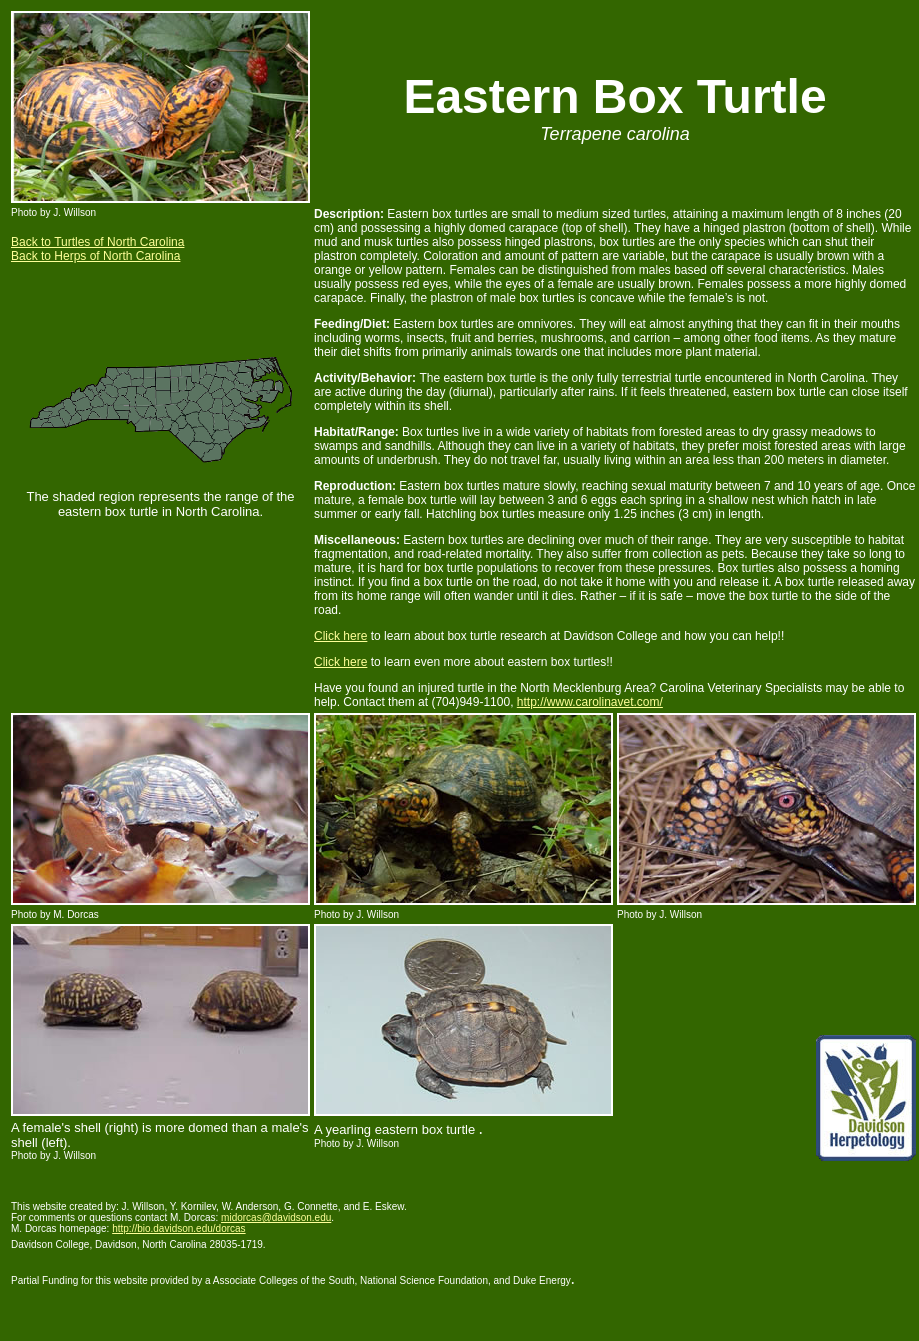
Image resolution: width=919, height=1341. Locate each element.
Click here (340, 636)
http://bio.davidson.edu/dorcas (178, 1228)
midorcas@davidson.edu (276, 1217)
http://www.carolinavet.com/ (590, 702)
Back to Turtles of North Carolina (97, 242)
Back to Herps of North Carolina (95, 256)
